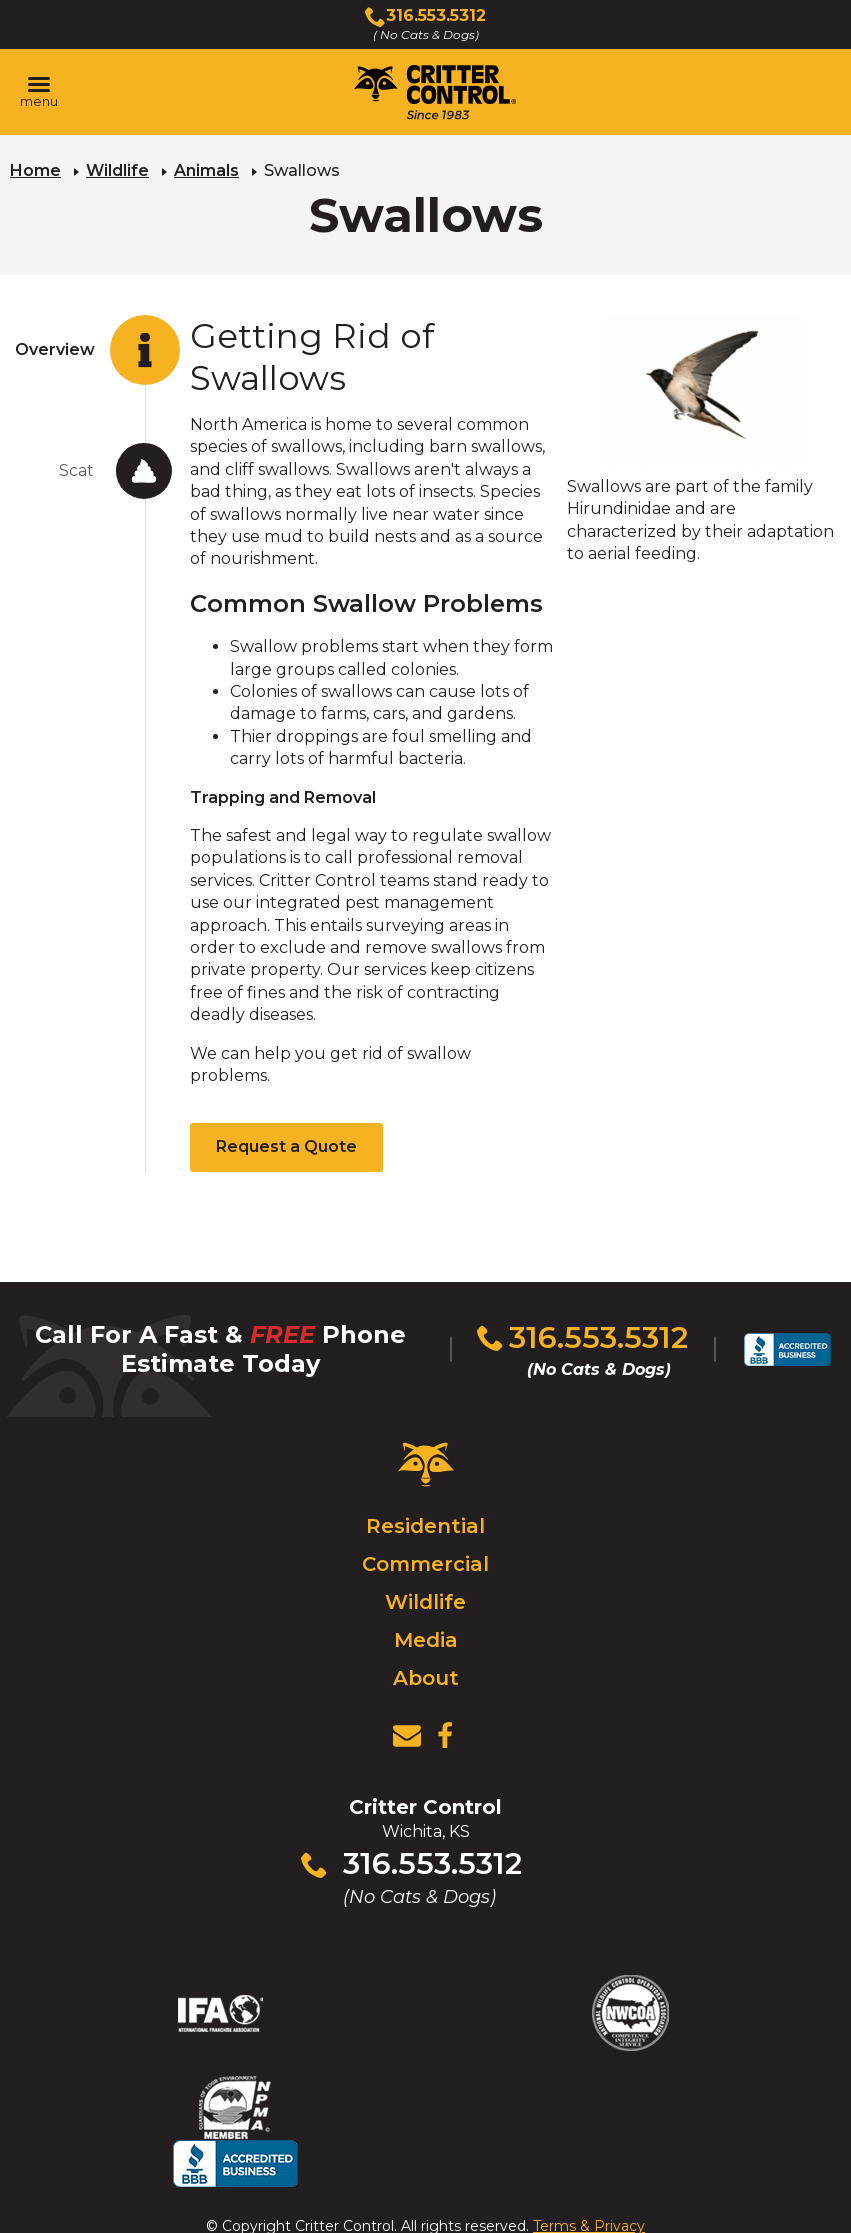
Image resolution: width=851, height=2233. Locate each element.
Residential (425, 1525)
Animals (206, 170)
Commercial (425, 1563)
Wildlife (117, 170)
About (426, 1677)
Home (35, 170)
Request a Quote (286, 1146)
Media (426, 1639)
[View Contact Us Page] (407, 1735)
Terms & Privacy (589, 2178)
